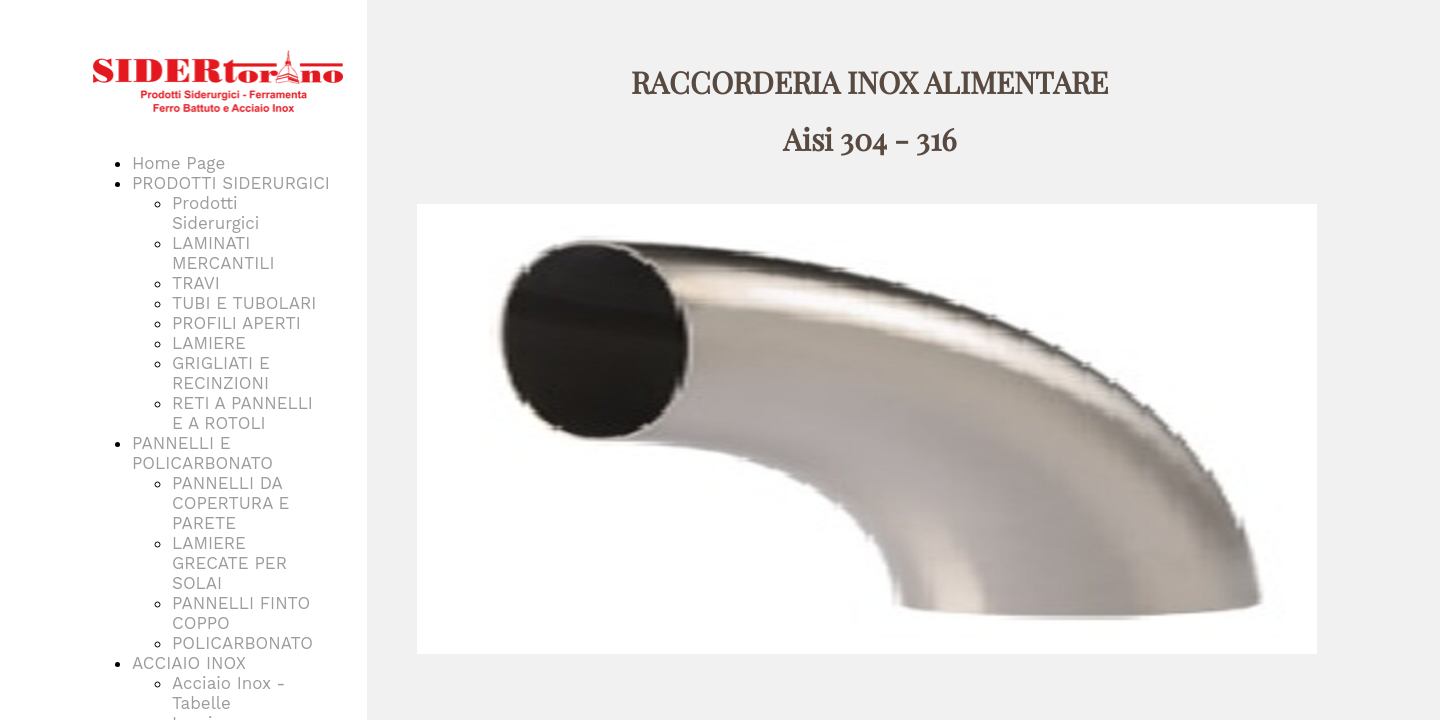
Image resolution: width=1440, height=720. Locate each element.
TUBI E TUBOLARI (244, 303)
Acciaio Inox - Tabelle (228, 693)
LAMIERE (209, 343)
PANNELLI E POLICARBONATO (202, 453)
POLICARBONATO (242, 643)
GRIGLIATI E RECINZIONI (221, 373)
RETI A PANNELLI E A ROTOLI (242, 413)
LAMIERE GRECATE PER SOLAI (229, 563)
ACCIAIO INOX (189, 663)
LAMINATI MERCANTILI (223, 253)
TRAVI (196, 283)
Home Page (178, 163)
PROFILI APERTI (236, 323)
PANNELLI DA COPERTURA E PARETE (230, 503)
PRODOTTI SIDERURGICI (231, 183)
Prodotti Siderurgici (215, 213)
